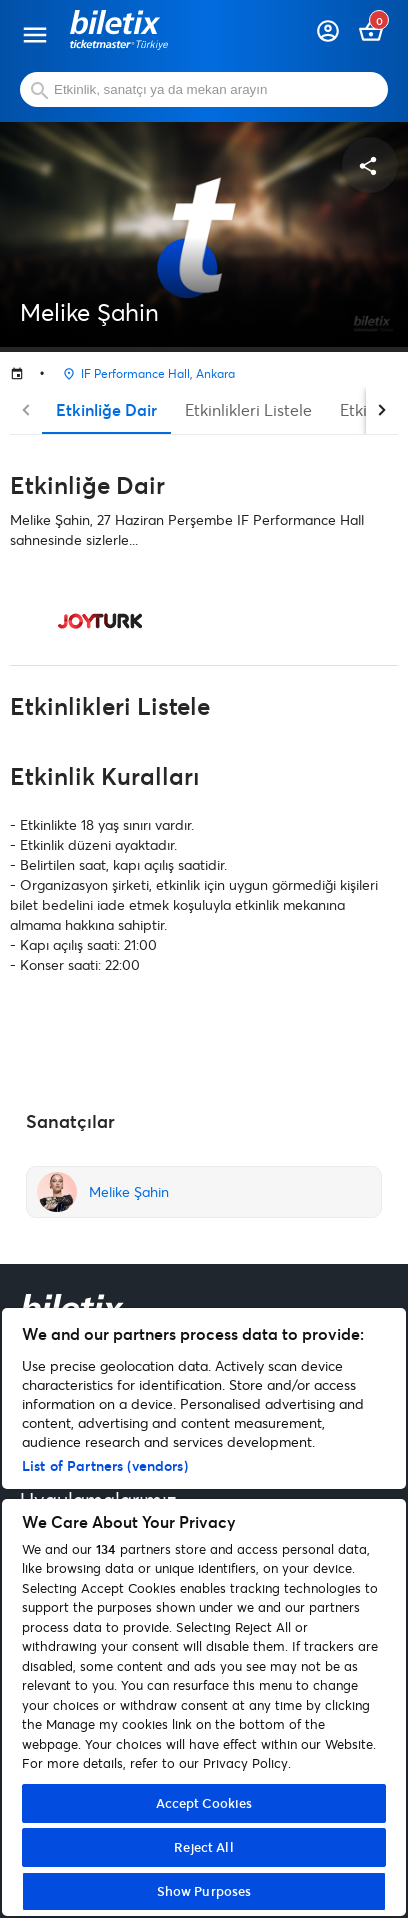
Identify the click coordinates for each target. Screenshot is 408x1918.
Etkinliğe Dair (106, 409)
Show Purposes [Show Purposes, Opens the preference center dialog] (204, 1891)
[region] (204, 1612)
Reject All (203, 1847)
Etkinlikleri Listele (248, 409)
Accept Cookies (204, 1803)
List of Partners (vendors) (105, 1465)
